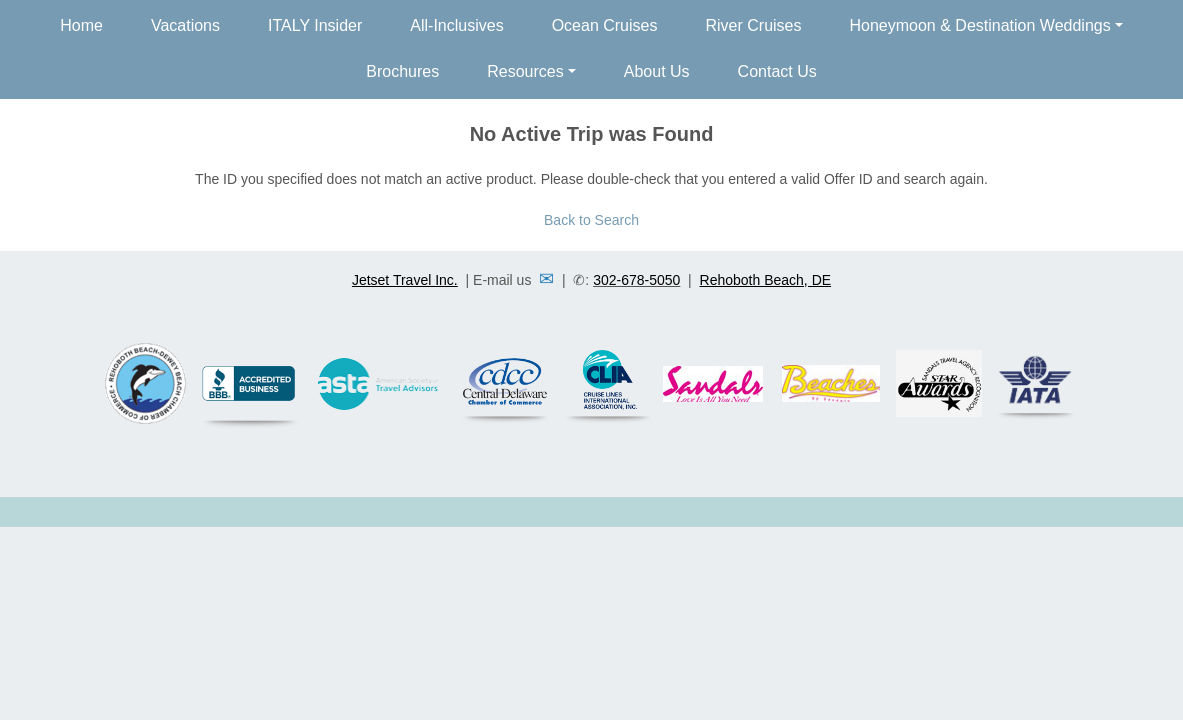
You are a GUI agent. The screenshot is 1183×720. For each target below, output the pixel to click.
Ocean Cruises (605, 25)
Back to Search (591, 220)
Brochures (402, 71)
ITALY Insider (315, 25)
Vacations (185, 25)
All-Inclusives (456, 25)
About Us (657, 71)
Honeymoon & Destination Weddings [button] (979, 25)
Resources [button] (525, 71)
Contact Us (777, 71)
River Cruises (753, 25)
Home (81, 25)
